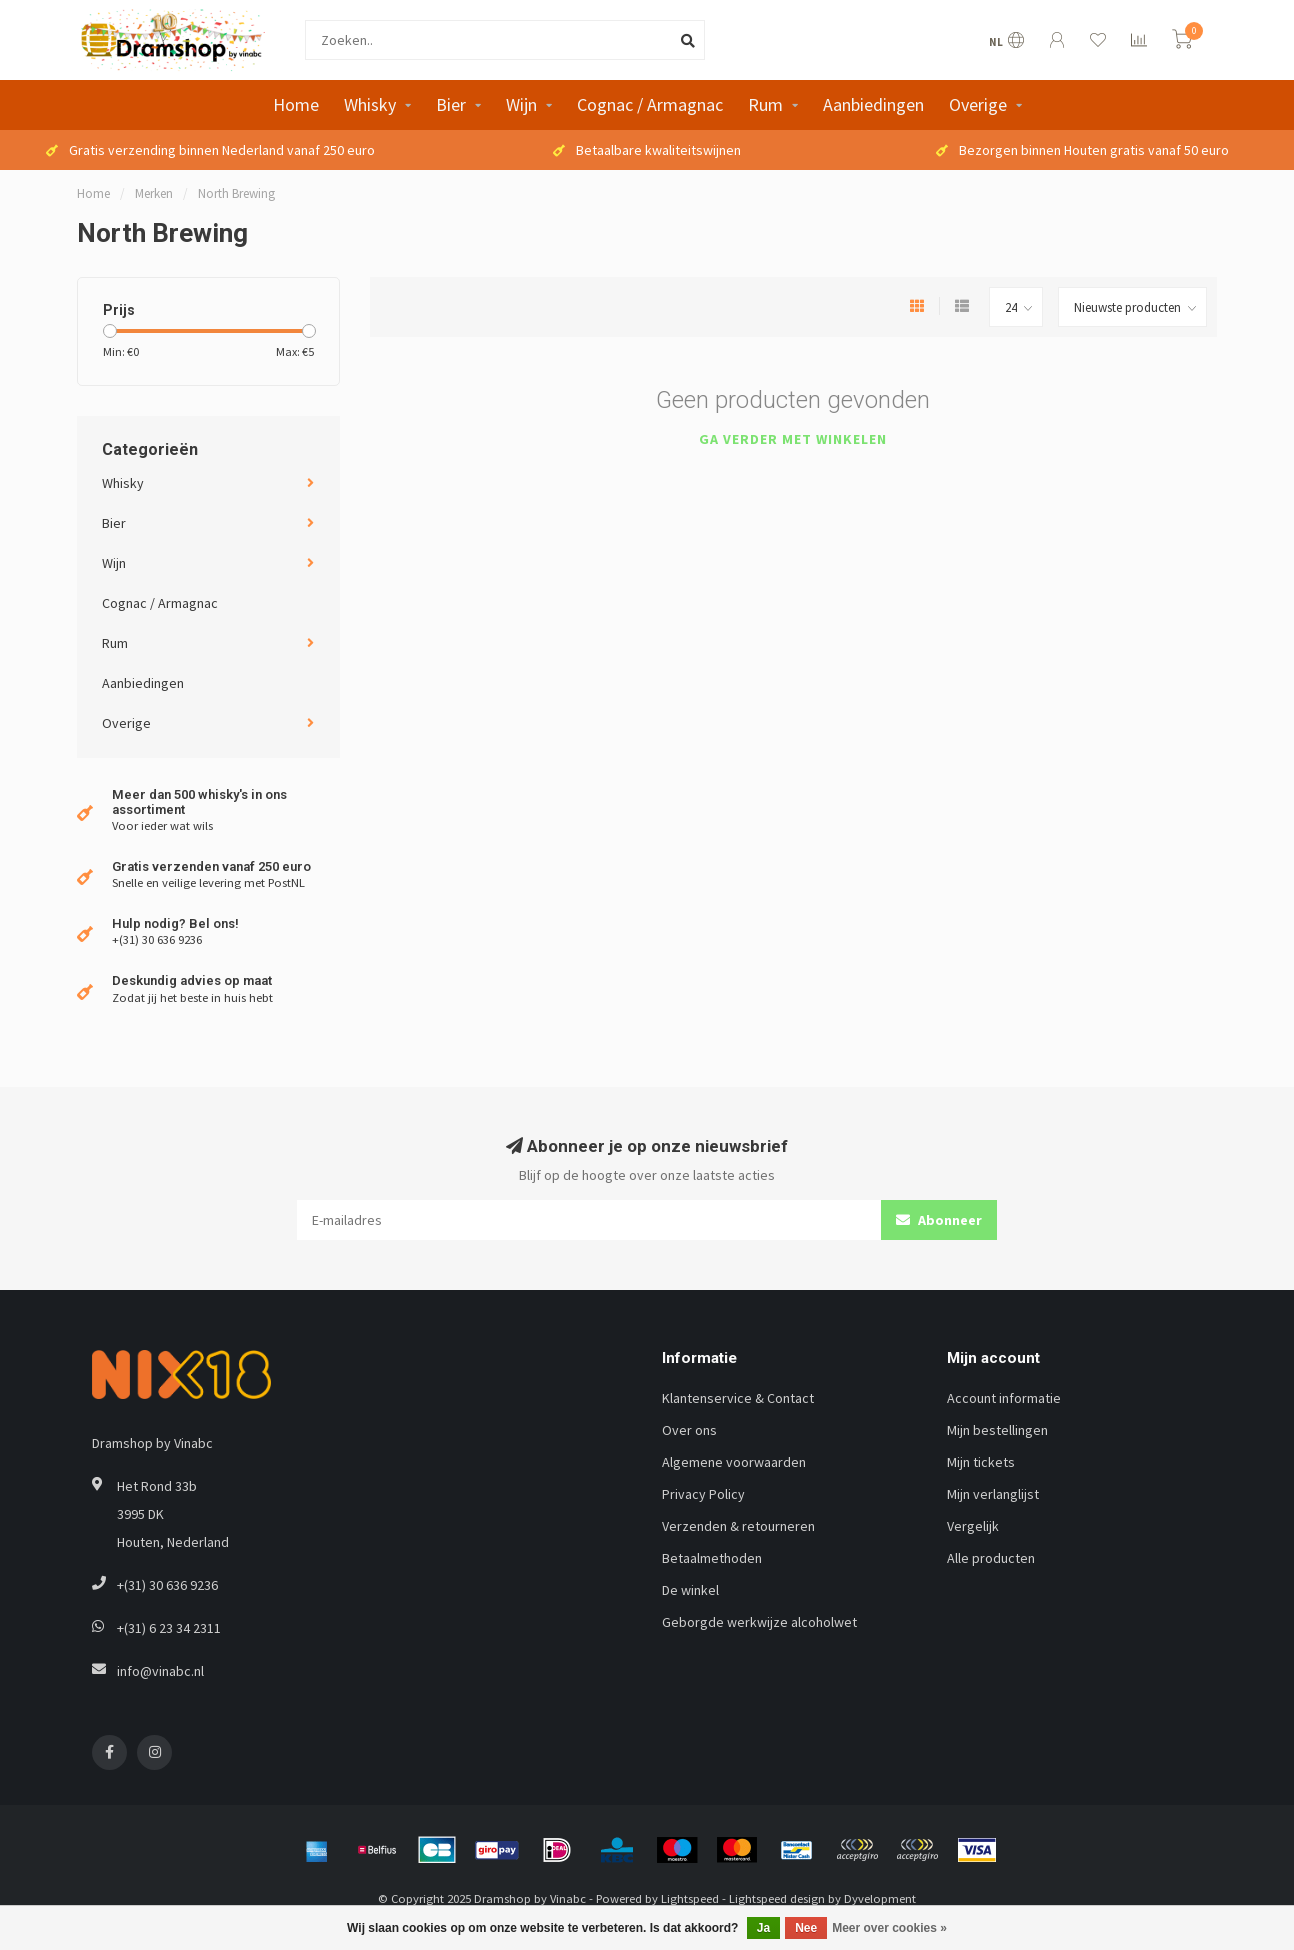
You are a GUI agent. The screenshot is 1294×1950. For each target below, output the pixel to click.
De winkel (690, 1590)
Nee (806, 1928)
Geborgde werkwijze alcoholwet (759, 1622)
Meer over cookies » (889, 1928)
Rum (765, 104)
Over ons (689, 1430)
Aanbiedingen (873, 104)
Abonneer (939, 1220)
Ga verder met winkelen (793, 439)
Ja (763, 1928)
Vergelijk (973, 1526)
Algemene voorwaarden (734, 1462)
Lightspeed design (777, 1898)
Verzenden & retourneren (738, 1526)
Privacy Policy (703, 1494)
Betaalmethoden (712, 1558)
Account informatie (1004, 1398)
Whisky (370, 104)
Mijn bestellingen (997, 1430)
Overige (978, 104)
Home (296, 104)
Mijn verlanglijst (993, 1494)
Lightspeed (690, 1898)
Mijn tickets (981, 1462)
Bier (451, 104)
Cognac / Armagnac (650, 104)
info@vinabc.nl (160, 1671)
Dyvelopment (880, 1898)
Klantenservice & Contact (738, 1398)
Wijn (521, 104)
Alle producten (991, 1558)
